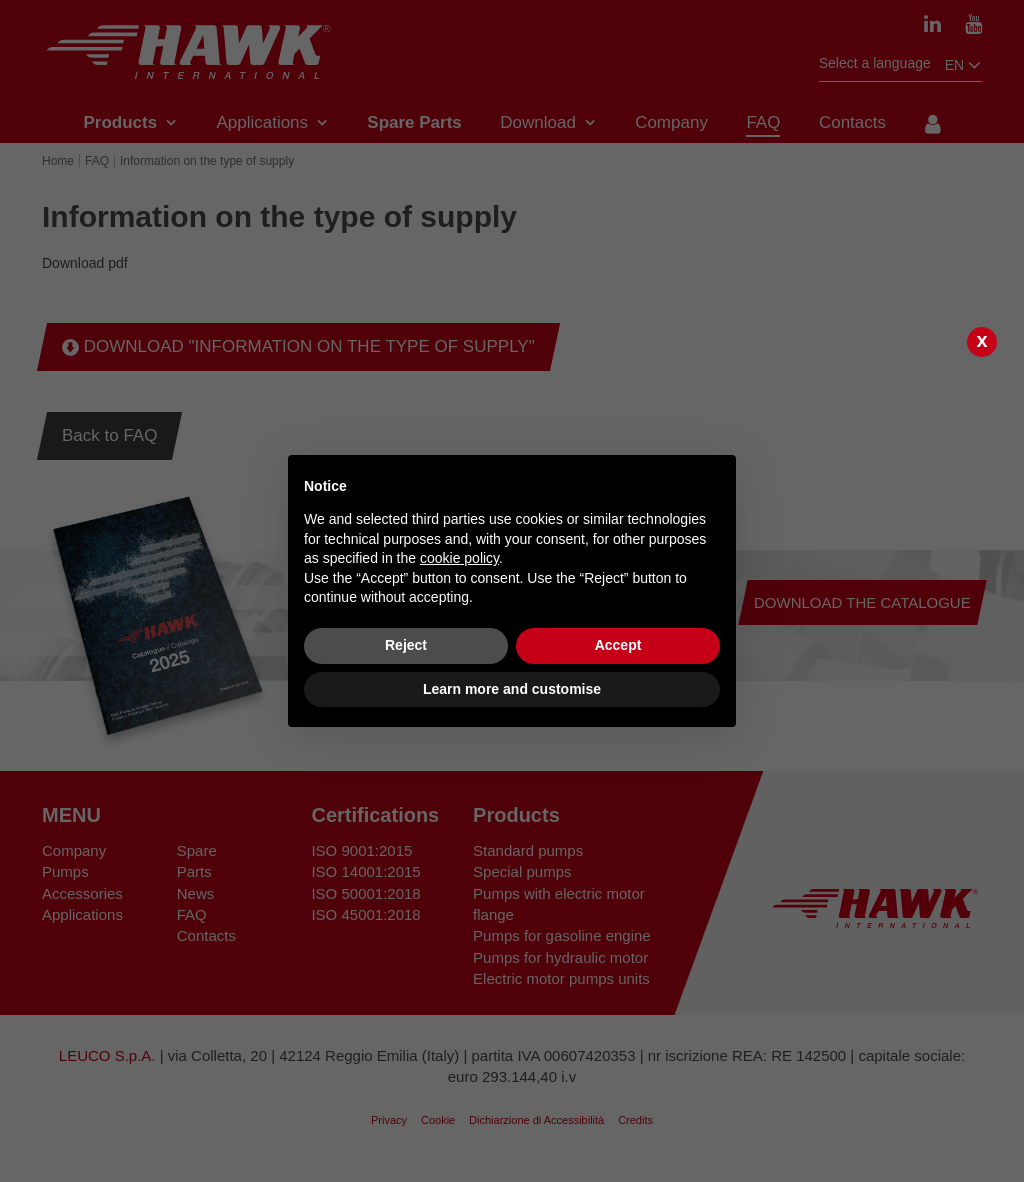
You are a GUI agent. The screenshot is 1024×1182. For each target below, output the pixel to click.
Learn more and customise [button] (512, 689)
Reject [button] (406, 645)
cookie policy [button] (459, 558)
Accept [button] (618, 645)
